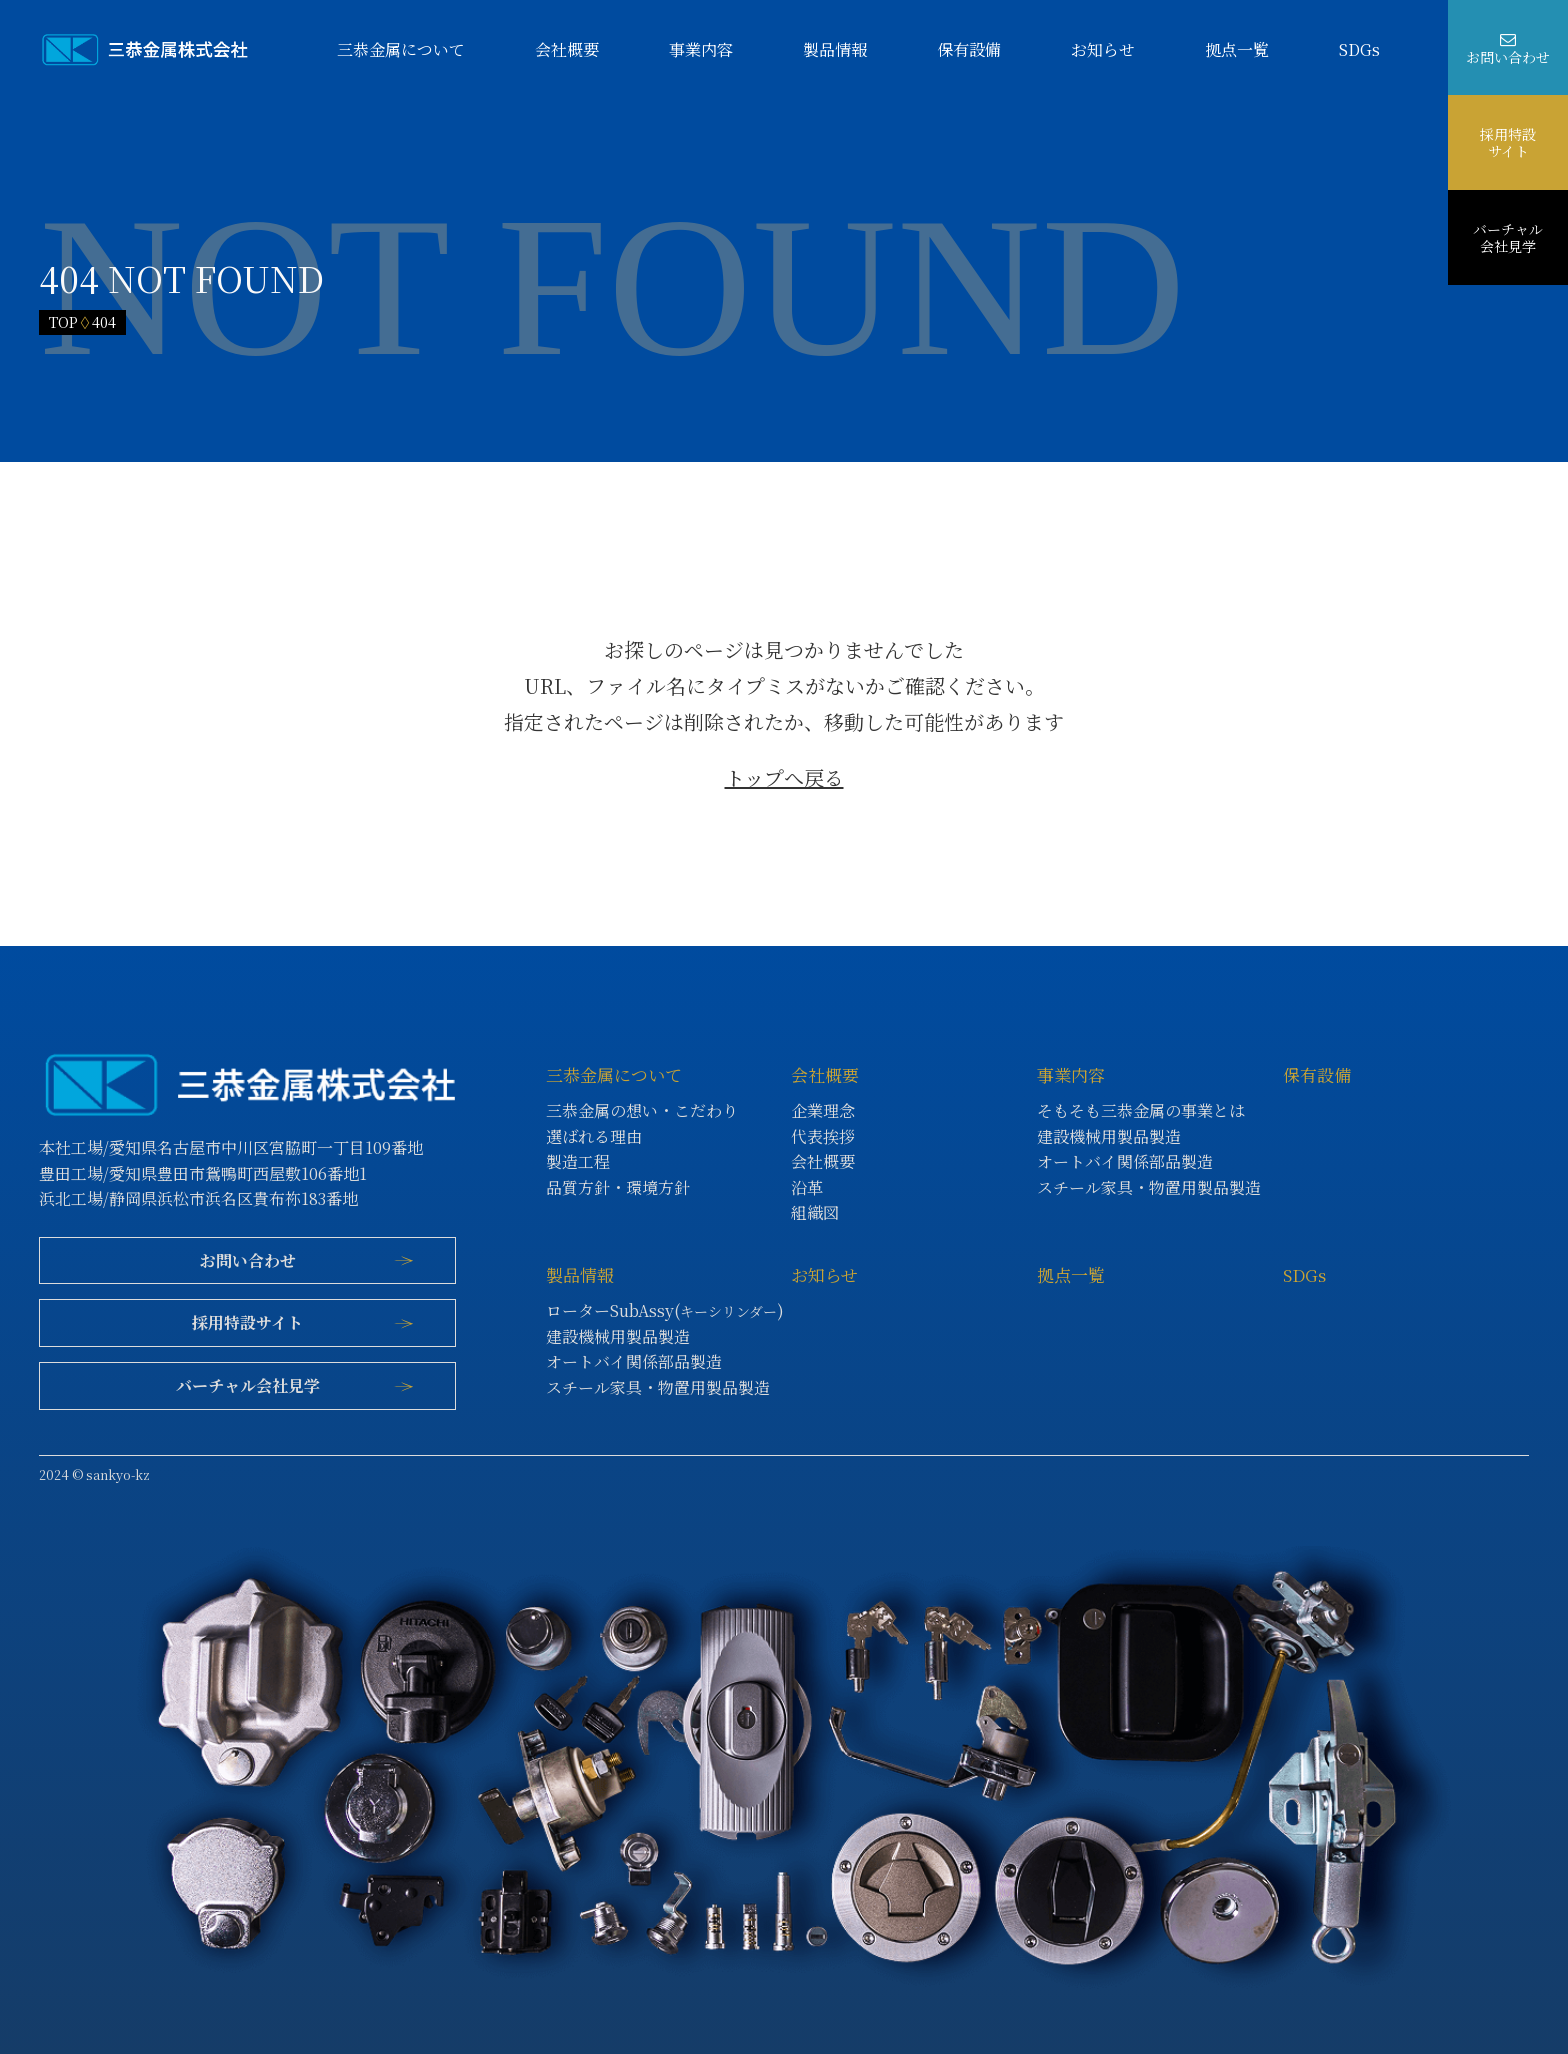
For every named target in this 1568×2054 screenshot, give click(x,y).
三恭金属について (401, 49)
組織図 (815, 1212)
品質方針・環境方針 (618, 1187)
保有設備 (969, 49)
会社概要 (567, 49)
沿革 (807, 1187)
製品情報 (835, 49)
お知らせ (1103, 49)
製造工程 (578, 1161)
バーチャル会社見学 (1508, 237)
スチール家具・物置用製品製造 (1149, 1187)
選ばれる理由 (594, 1136)
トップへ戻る (784, 777)
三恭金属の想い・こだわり (642, 1110)
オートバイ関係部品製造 (1125, 1161)
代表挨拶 (823, 1136)
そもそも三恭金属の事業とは (1141, 1110)
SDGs (1359, 49)
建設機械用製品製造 (1109, 1136)
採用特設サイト (1508, 142)
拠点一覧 (1237, 49)
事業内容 (701, 49)
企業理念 (823, 1110)
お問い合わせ (1508, 57)
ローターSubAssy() (665, 1310)
